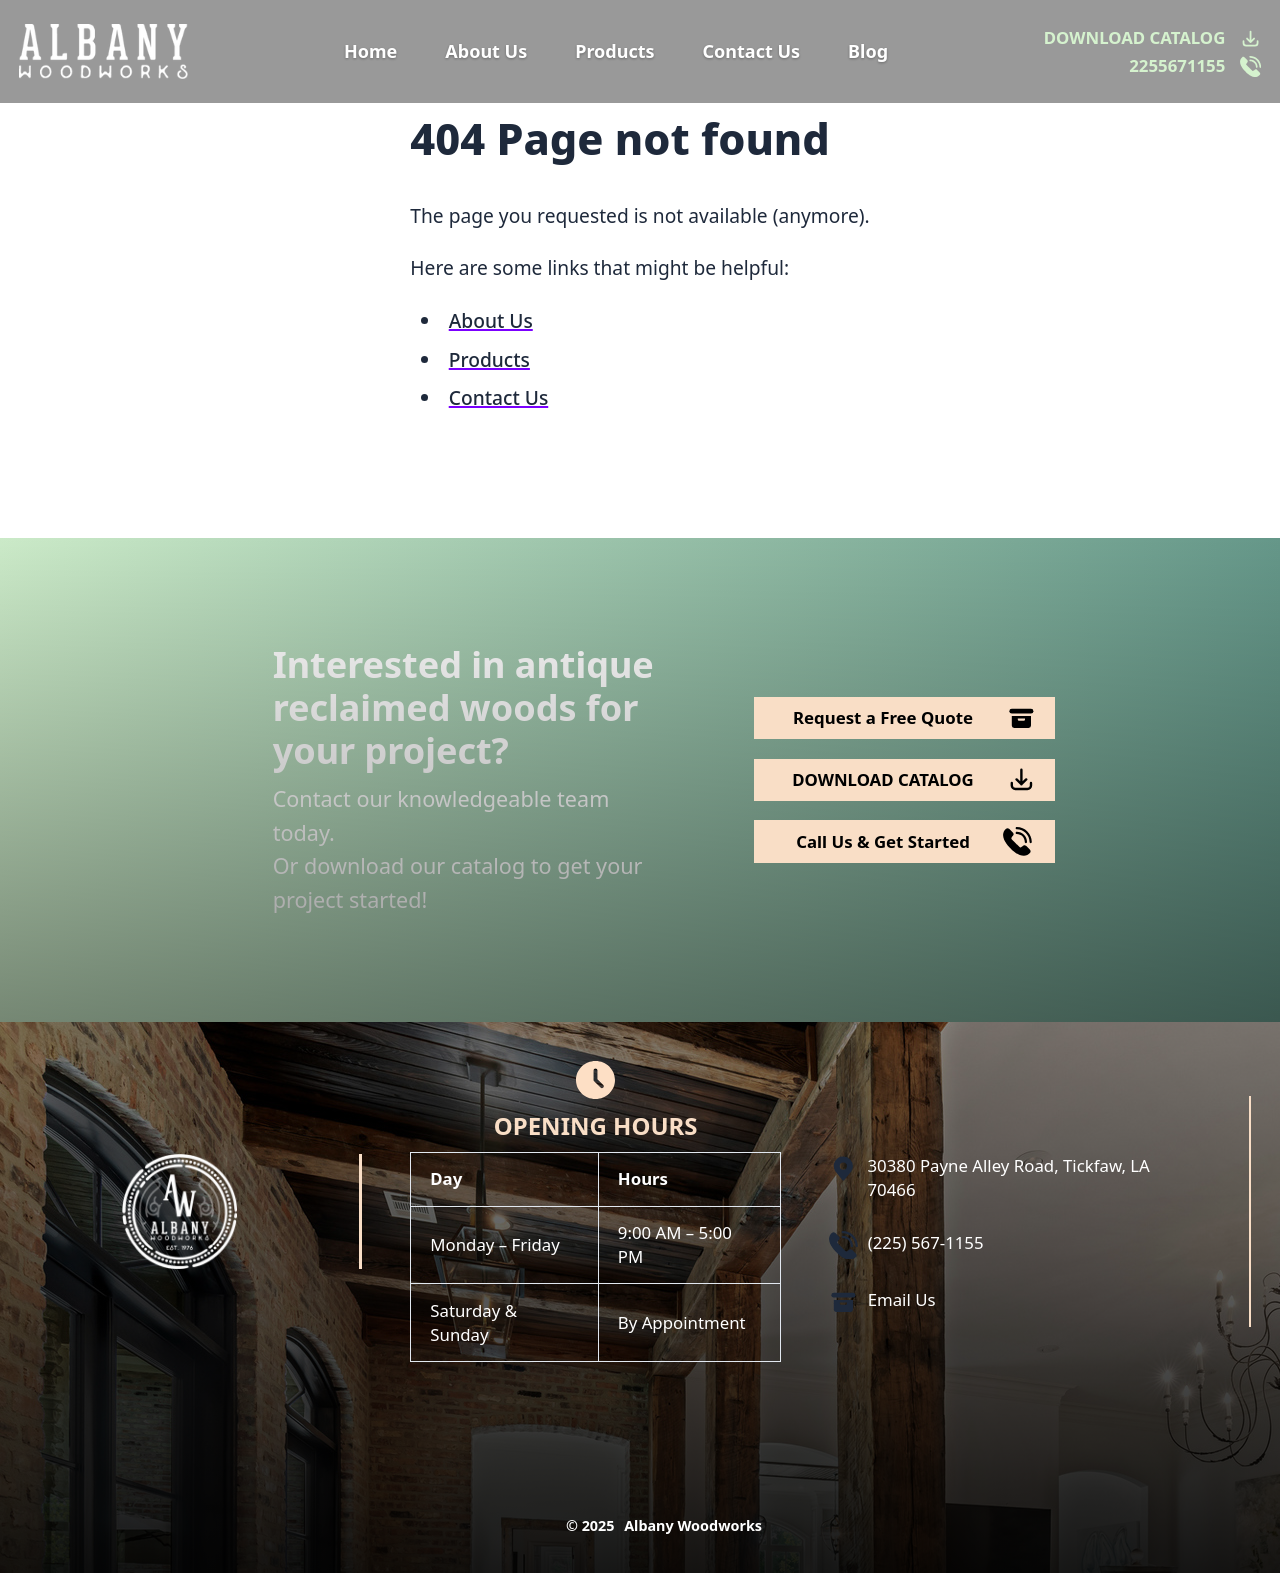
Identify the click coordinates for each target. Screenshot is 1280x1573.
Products (614, 51)
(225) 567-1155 (926, 1242)
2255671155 (1177, 65)
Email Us (902, 1299)
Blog (868, 51)
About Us (486, 51)
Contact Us (752, 51)
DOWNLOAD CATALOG (1134, 37)
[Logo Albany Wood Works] (103, 51)
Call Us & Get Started (883, 841)
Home (370, 51)
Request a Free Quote (883, 717)
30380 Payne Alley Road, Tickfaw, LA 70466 (1009, 1177)
